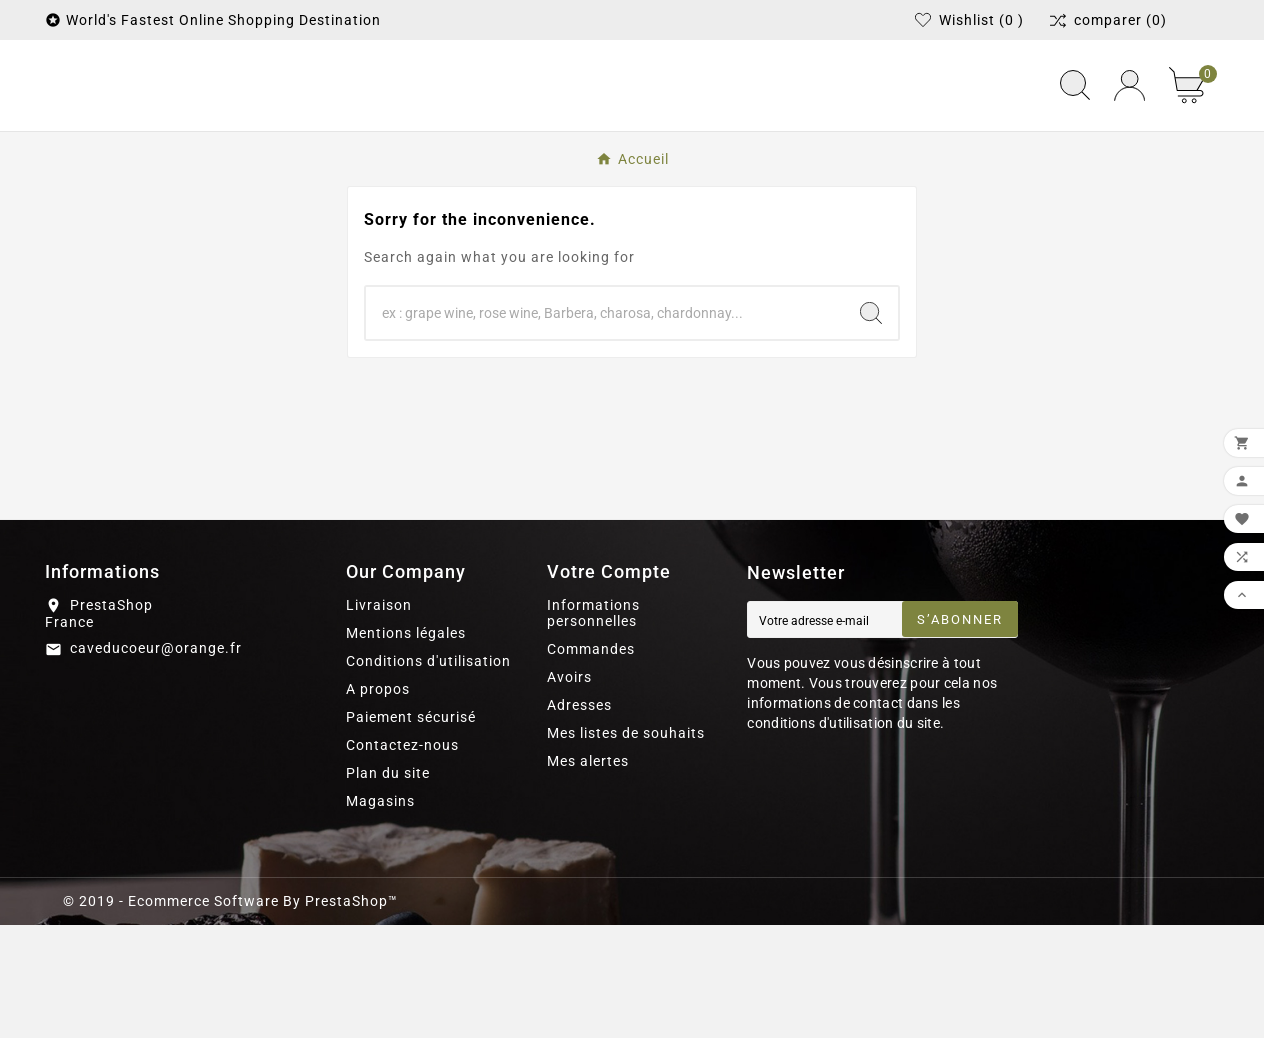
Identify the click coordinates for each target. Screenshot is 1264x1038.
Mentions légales (406, 746)
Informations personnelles (593, 726)
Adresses (579, 818)
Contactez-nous (402, 858)
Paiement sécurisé (411, 830)
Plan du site (388, 886)
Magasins (380, 914)
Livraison (379, 718)
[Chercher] (605, 426)
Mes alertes (588, 874)
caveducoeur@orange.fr (156, 761)
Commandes (591, 762)
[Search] (871, 426)
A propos (378, 802)
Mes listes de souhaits (626, 846)
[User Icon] (1129, 142)
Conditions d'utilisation (428, 774)
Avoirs (569, 790)
